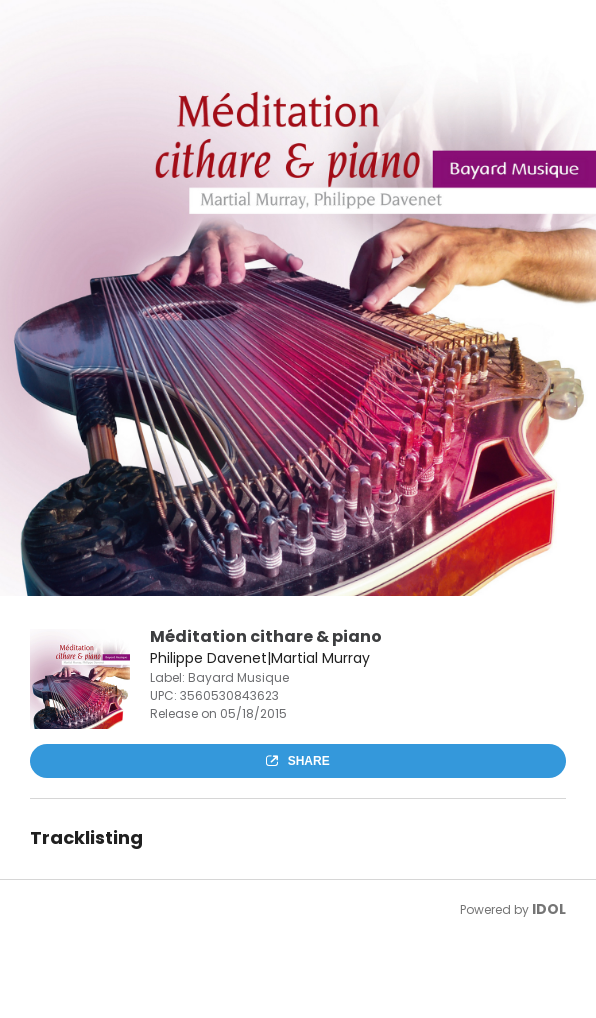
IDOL (549, 909)
